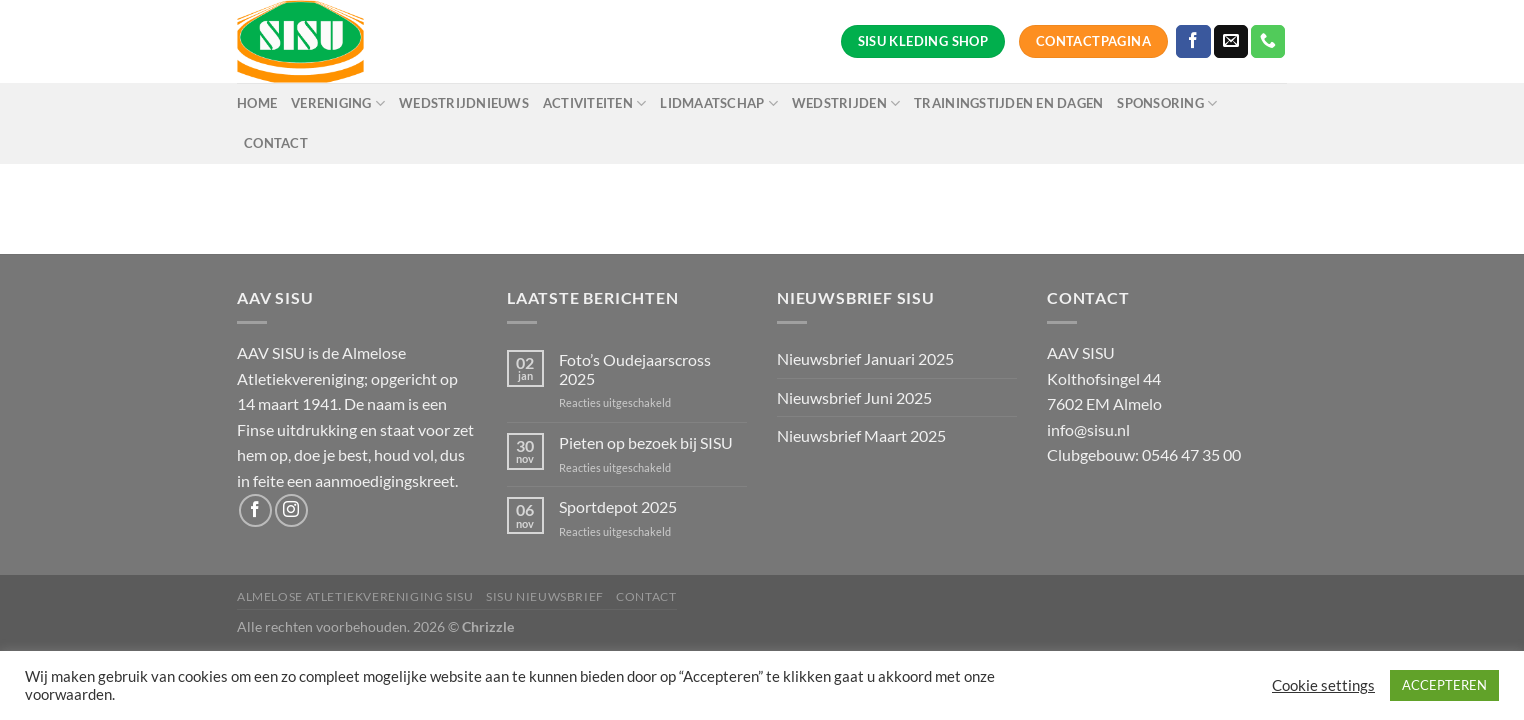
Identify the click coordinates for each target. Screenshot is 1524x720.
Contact (276, 143)
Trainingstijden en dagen (1008, 103)
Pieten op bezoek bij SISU (646, 442)
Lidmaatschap (719, 103)
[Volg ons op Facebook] (1193, 42)
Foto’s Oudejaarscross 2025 (635, 369)
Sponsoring (1167, 103)
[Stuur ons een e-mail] (1231, 42)
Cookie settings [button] (1323, 685)
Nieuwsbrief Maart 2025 (861, 435)
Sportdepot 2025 (618, 506)
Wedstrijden (846, 103)
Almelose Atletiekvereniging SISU (355, 596)
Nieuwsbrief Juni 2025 (854, 397)
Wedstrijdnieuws (464, 103)
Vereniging (338, 103)
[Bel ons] (1268, 42)
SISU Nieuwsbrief (545, 596)
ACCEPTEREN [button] (1444, 685)
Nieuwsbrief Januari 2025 (865, 358)
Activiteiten (595, 103)
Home (257, 103)
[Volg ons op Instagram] (291, 510)
